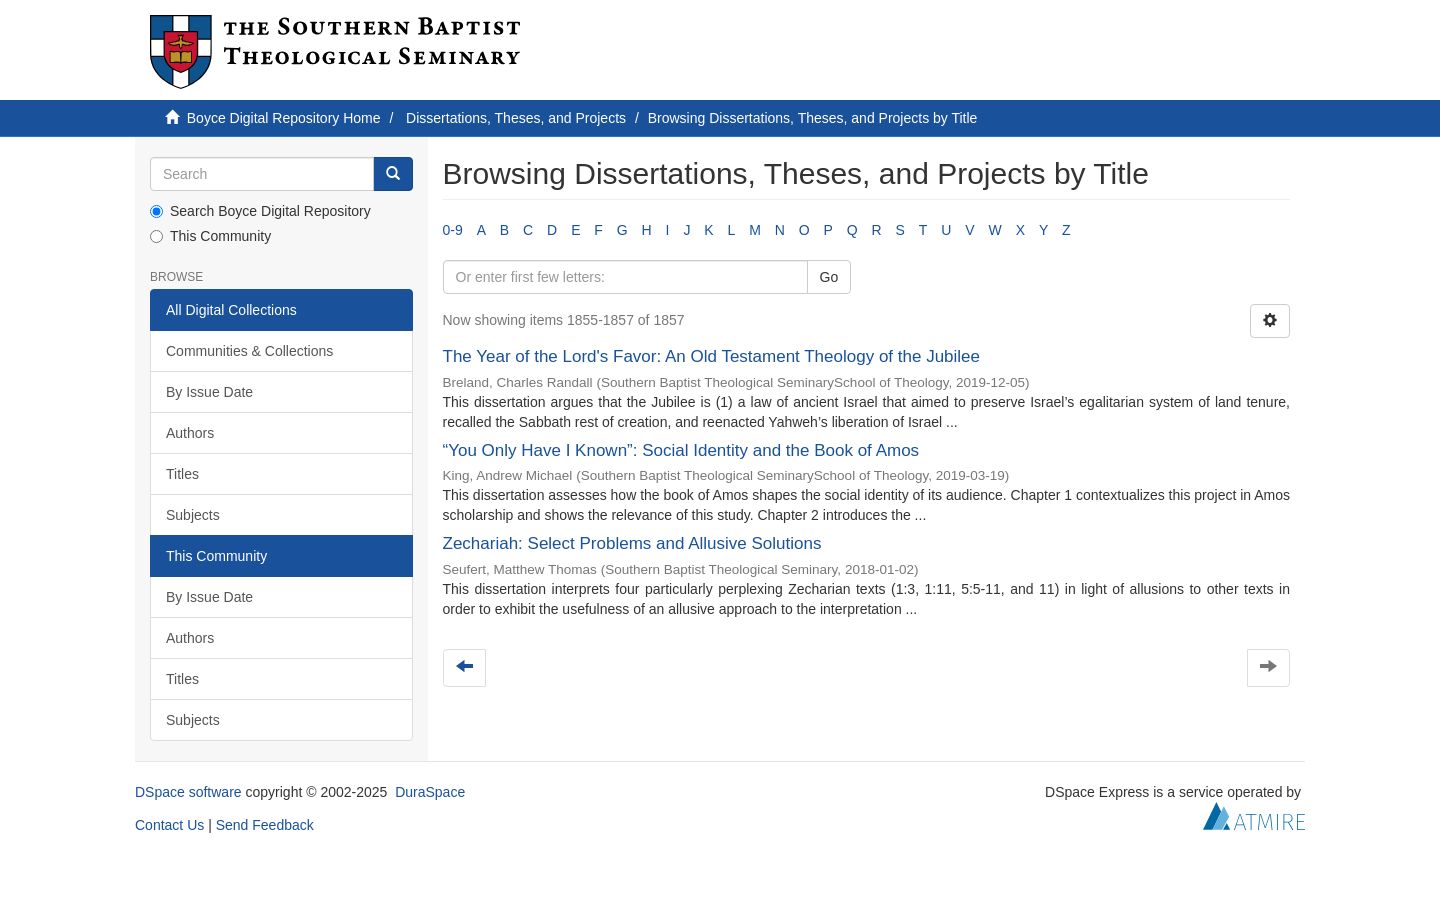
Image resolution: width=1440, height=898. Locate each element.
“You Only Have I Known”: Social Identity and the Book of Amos (681, 450)
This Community (210, 236)
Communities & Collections (249, 351)
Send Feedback (265, 825)
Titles (182, 474)
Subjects (193, 515)
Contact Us (169, 825)
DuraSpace (430, 792)
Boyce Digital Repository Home (284, 118)
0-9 (453, 230)
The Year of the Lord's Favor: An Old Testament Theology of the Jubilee (712, 356)
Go (829, 277)
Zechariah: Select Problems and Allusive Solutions (632, 543)
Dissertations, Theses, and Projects (516, 118)
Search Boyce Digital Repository (260, 211)
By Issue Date (209, 392)
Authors (190, 433)
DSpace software (188, 792)
